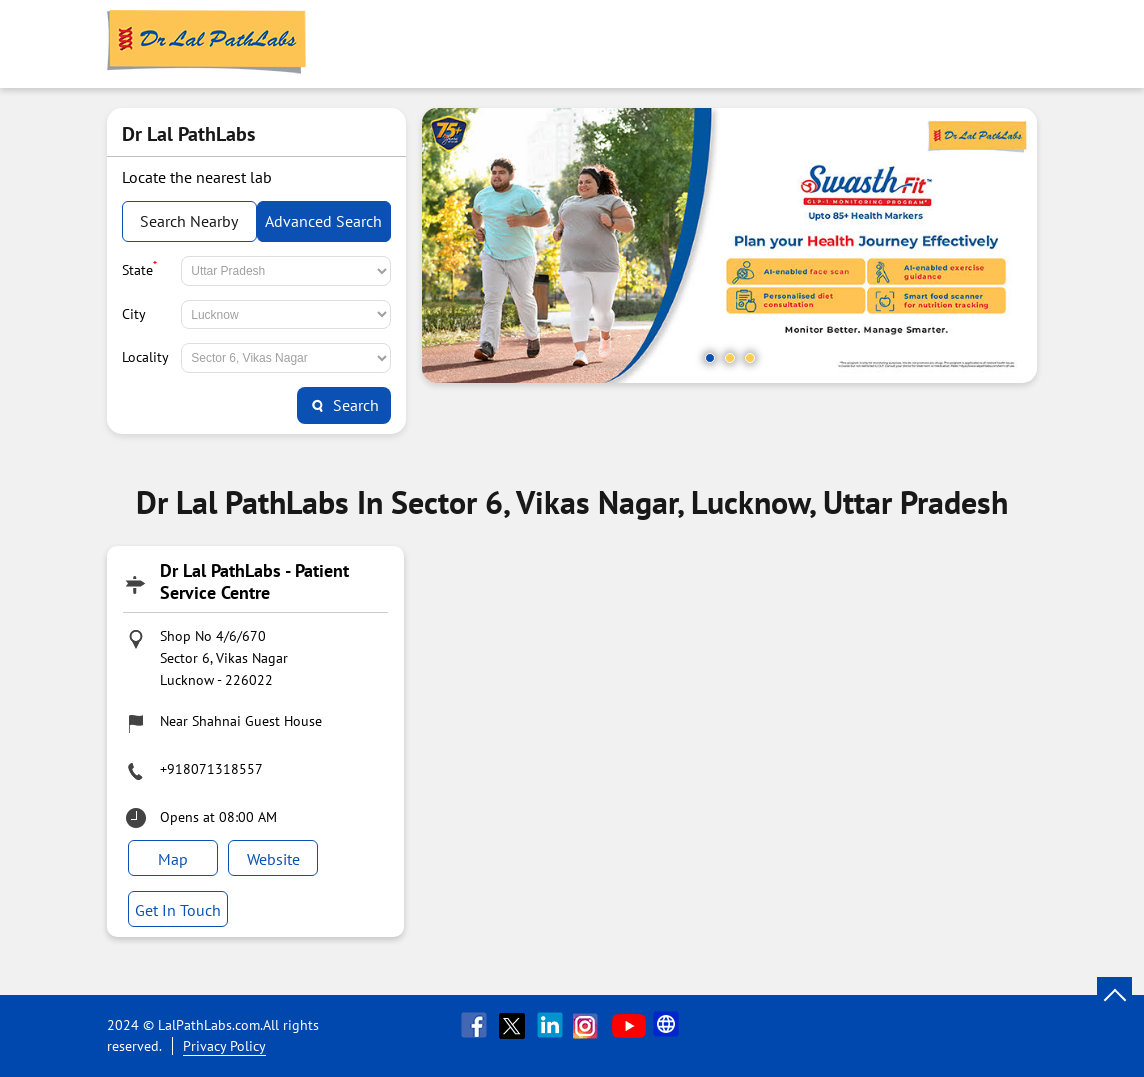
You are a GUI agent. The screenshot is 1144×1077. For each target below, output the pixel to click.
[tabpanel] (729, 245)
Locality (145, 357)
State (139, 268)
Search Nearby (189, 221)
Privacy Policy (224, 1046)
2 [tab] (730, 358)
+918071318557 (211, 769)
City (134, 314)
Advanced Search (323, 221)
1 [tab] (710, 358)
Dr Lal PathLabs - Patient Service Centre (254, 581)
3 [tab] (750, 358)
